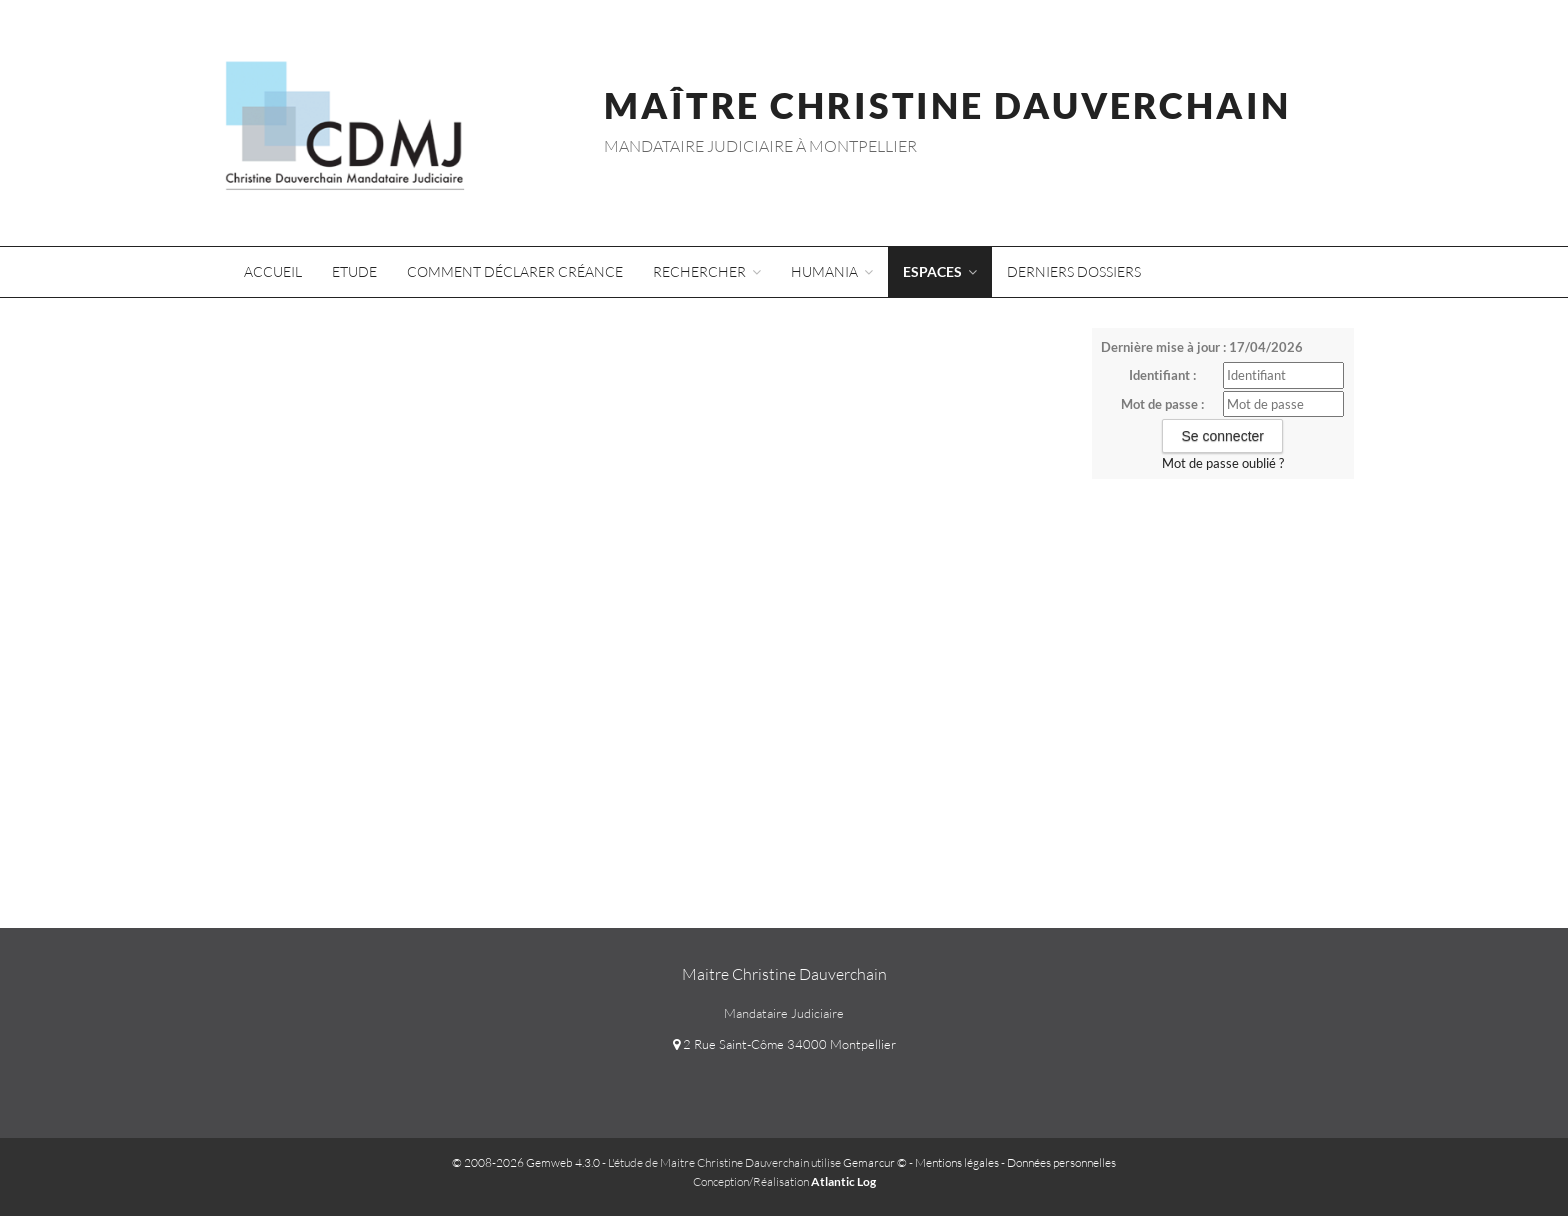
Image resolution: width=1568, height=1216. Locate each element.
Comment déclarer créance (515, 271)
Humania (832, 271)
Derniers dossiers (1074, 271)
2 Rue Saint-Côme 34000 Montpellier (784, 1044)
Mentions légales (957, 1162)
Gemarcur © (875, 1162)
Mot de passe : (1162, 404)
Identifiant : (1162, 375)
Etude (354, 271)
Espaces (940, 271)
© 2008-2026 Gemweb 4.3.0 (526, 1162)
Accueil (273, 271)
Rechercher (707, 271)
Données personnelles (1061, 1162)
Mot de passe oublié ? (1223, 463)
